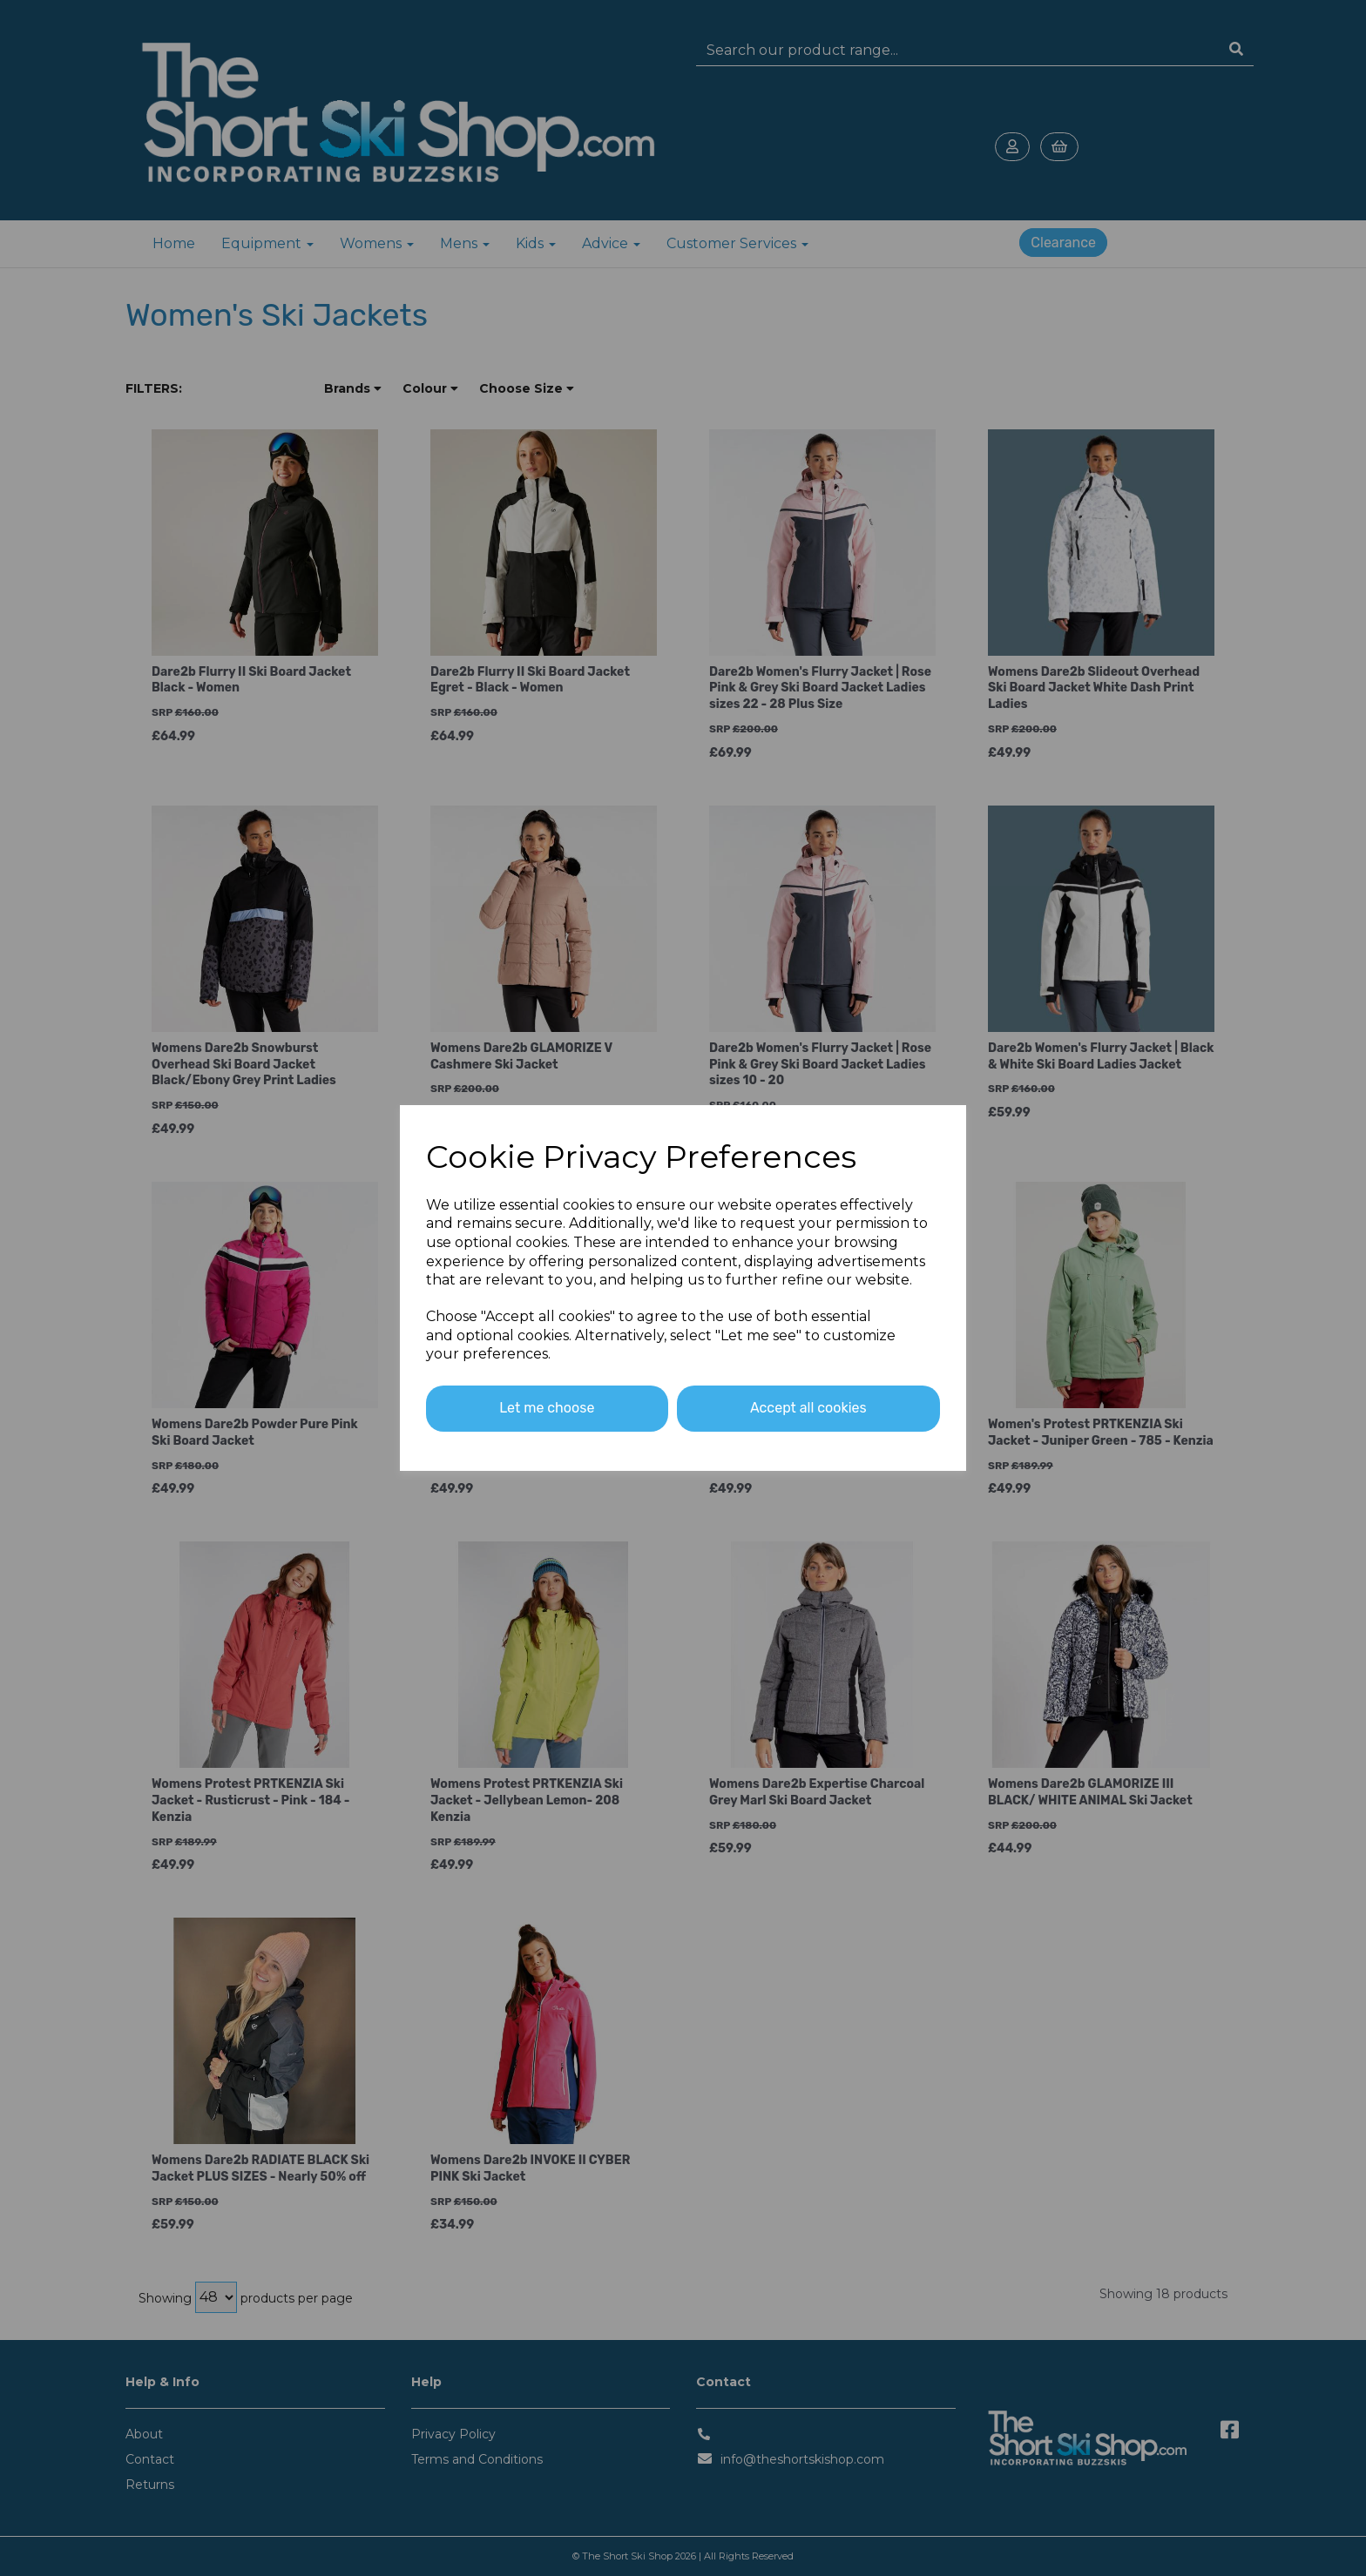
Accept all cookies (808, 1407)
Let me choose (546, 1407)
